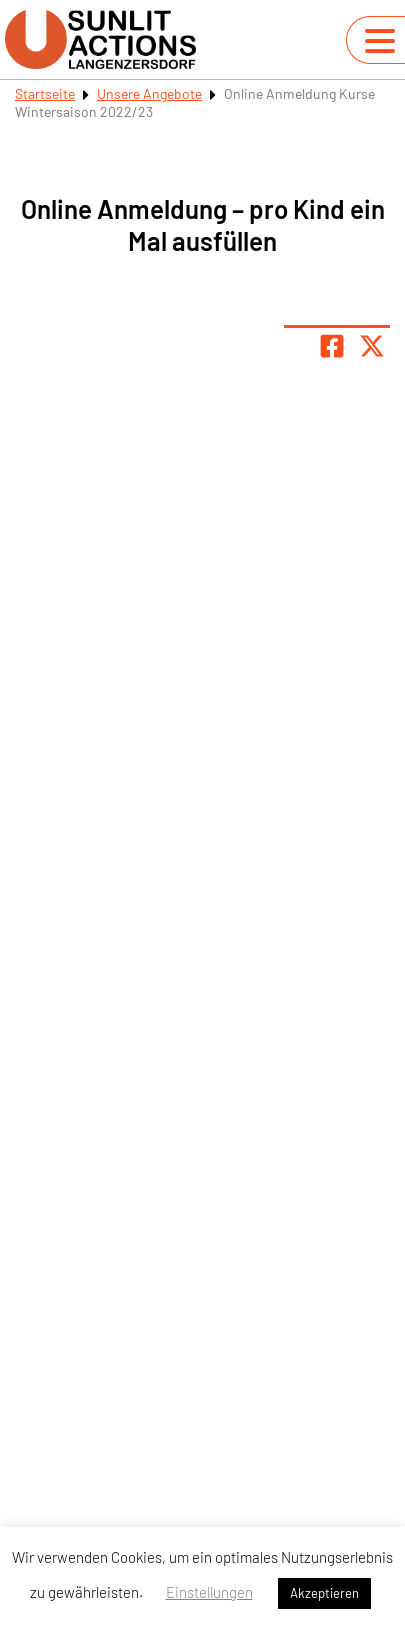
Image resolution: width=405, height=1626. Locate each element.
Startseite (45, 93)
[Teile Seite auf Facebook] (332, 346)
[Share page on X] (372, 346)
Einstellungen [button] (209, 1592)
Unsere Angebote (149, 93)
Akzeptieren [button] (324, 1593)
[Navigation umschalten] (380, 41)
